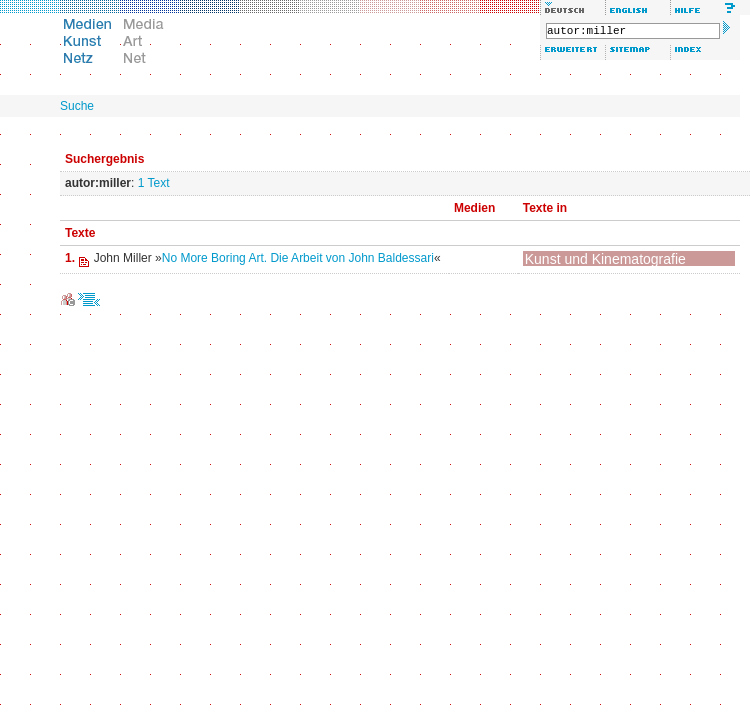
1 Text (154, 183)
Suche (77, 106)
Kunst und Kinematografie (605, 259)
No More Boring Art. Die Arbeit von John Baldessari (298, 258)
